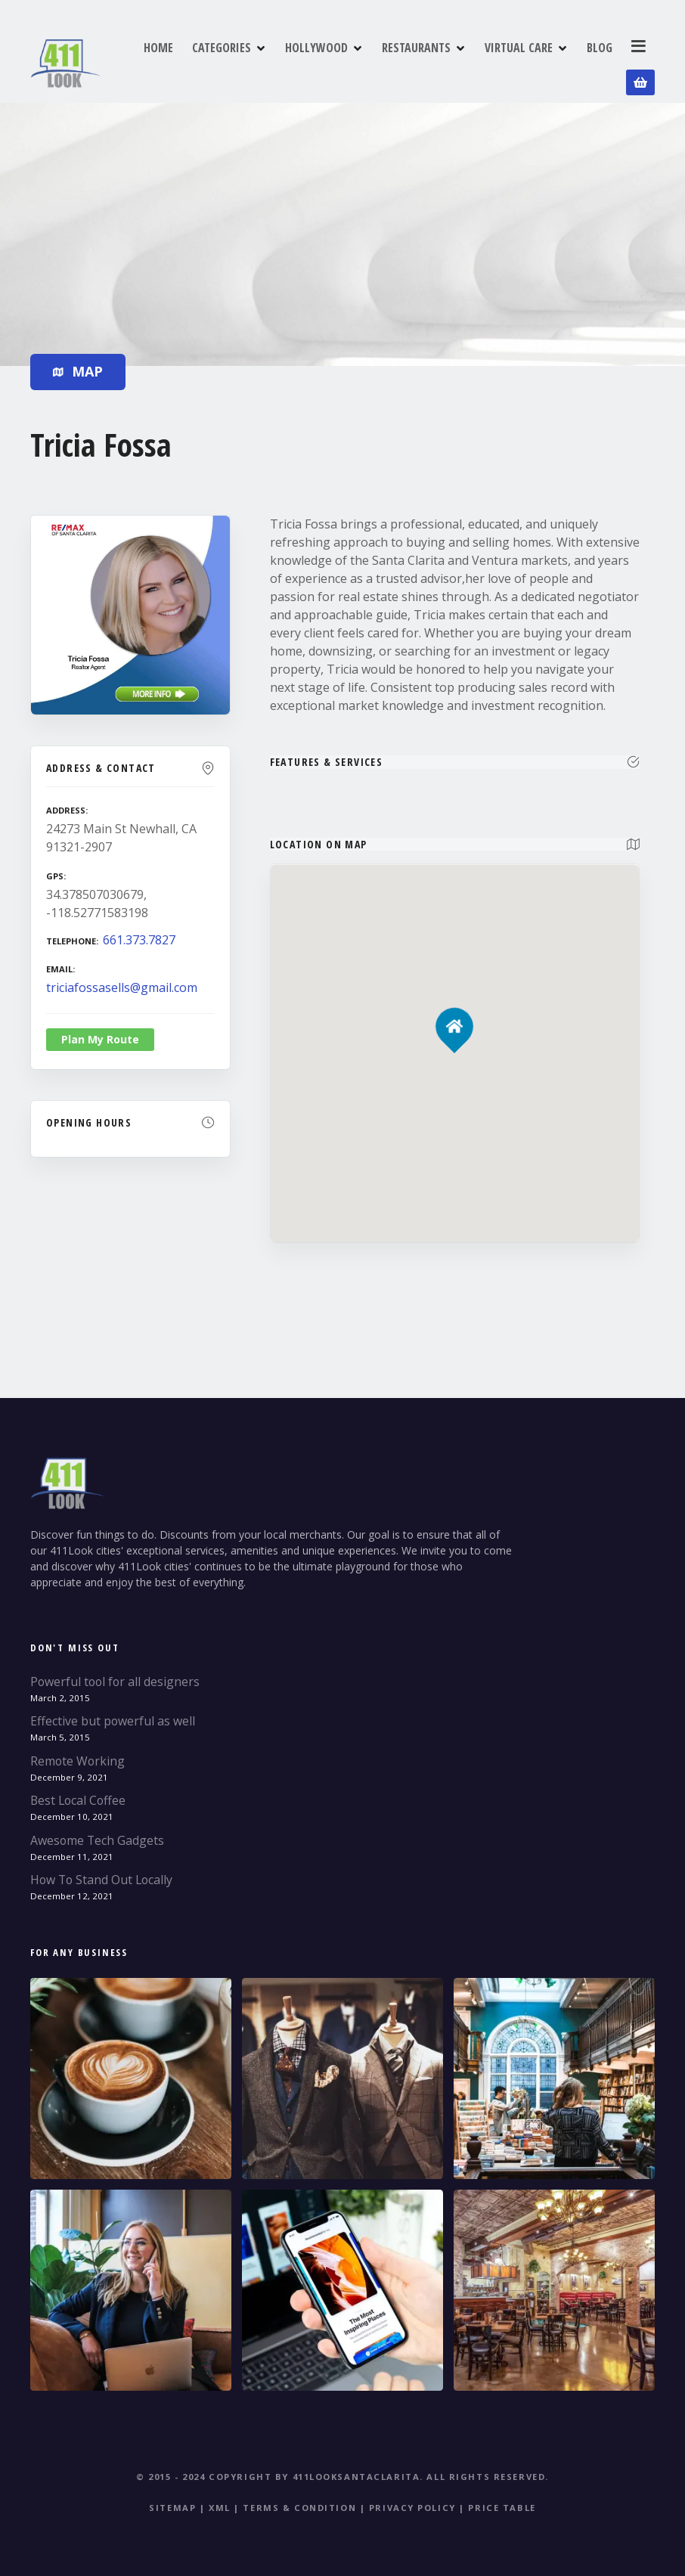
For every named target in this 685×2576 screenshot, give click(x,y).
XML (220, 2501)
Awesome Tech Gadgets (97, 1834)
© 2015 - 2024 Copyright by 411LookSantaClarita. (279, 2470)
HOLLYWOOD (321, 59)
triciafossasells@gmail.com (121, 981)
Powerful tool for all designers (115, 1675)
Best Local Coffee (78, 1794)
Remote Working (77, 1755)
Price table (501, 2501)
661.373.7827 (139, 933)
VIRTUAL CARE (523, 59)
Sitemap (172, 2501)
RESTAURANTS (420, 59)
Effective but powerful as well (112, 1714)
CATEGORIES (226, 59)
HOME (163, 59)
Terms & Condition (299, 2501)
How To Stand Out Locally (101, 1873)
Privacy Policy (412, 2501)
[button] (454, 994)
